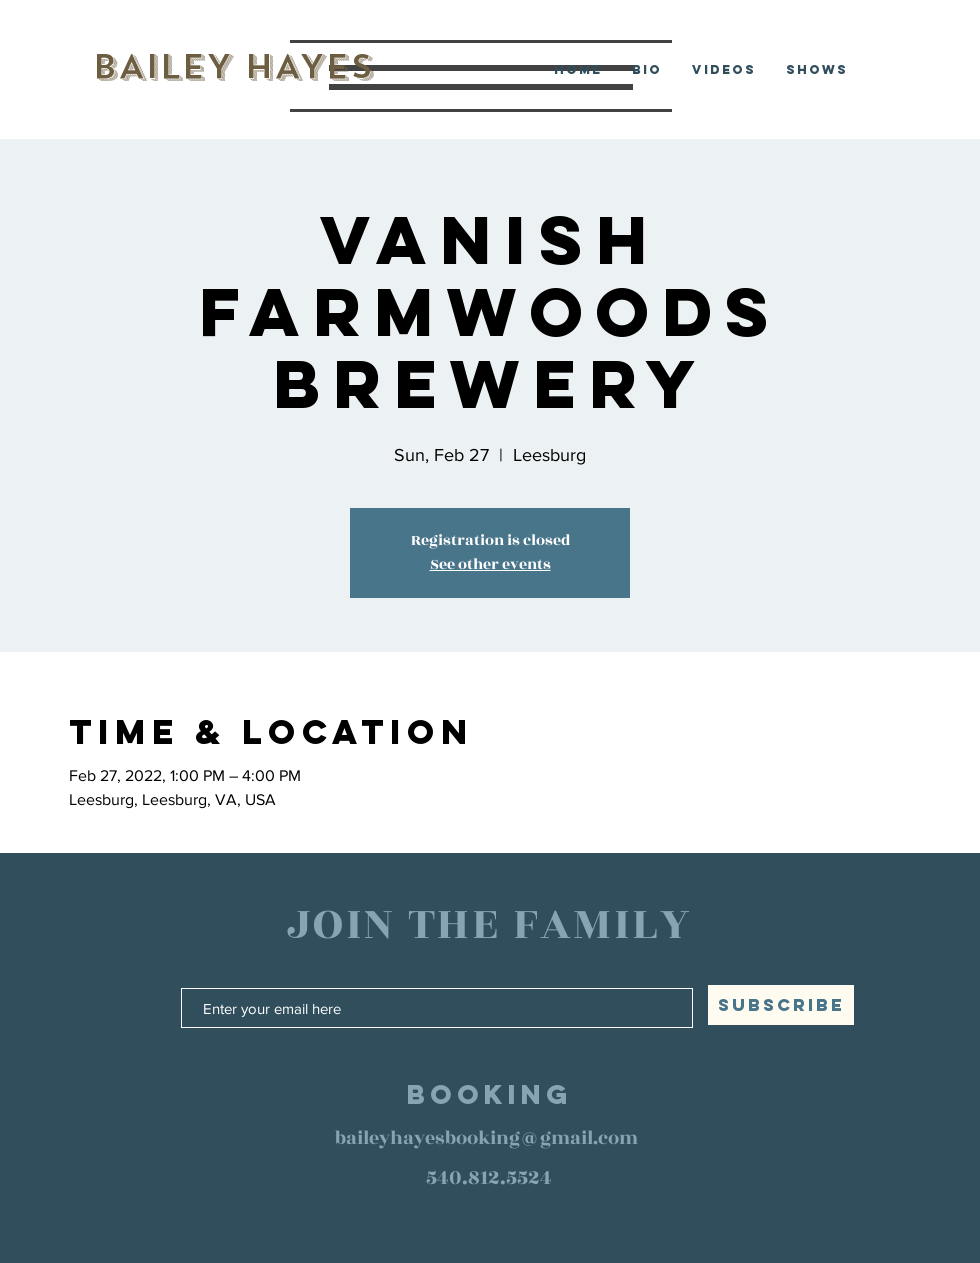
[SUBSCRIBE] (781, 1005)
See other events (490, 564)
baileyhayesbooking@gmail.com (486, 1138)
